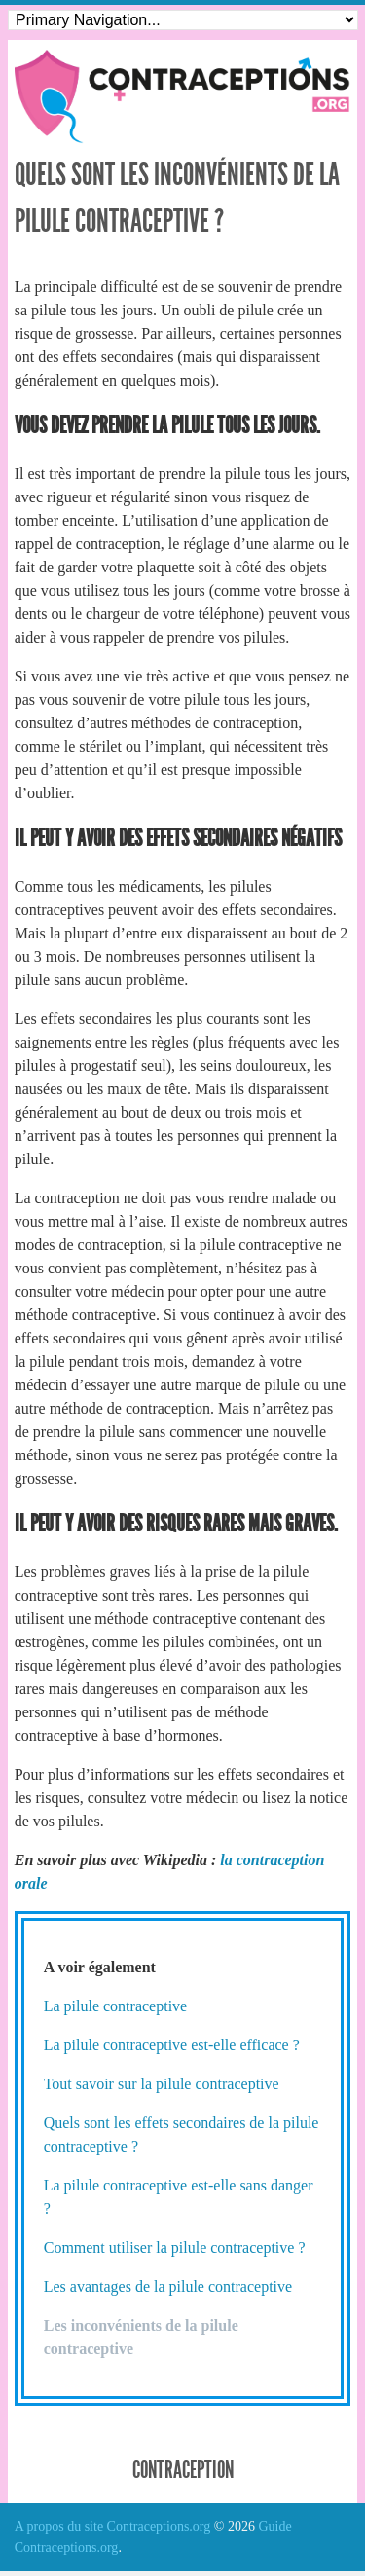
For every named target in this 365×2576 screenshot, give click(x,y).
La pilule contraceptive (115, 2006)
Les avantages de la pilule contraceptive (168, 2286)
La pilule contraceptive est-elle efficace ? (172, 2045)
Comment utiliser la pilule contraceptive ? (175, 2247)
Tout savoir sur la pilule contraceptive (161, 2084)
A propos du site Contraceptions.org (113, 2527)
